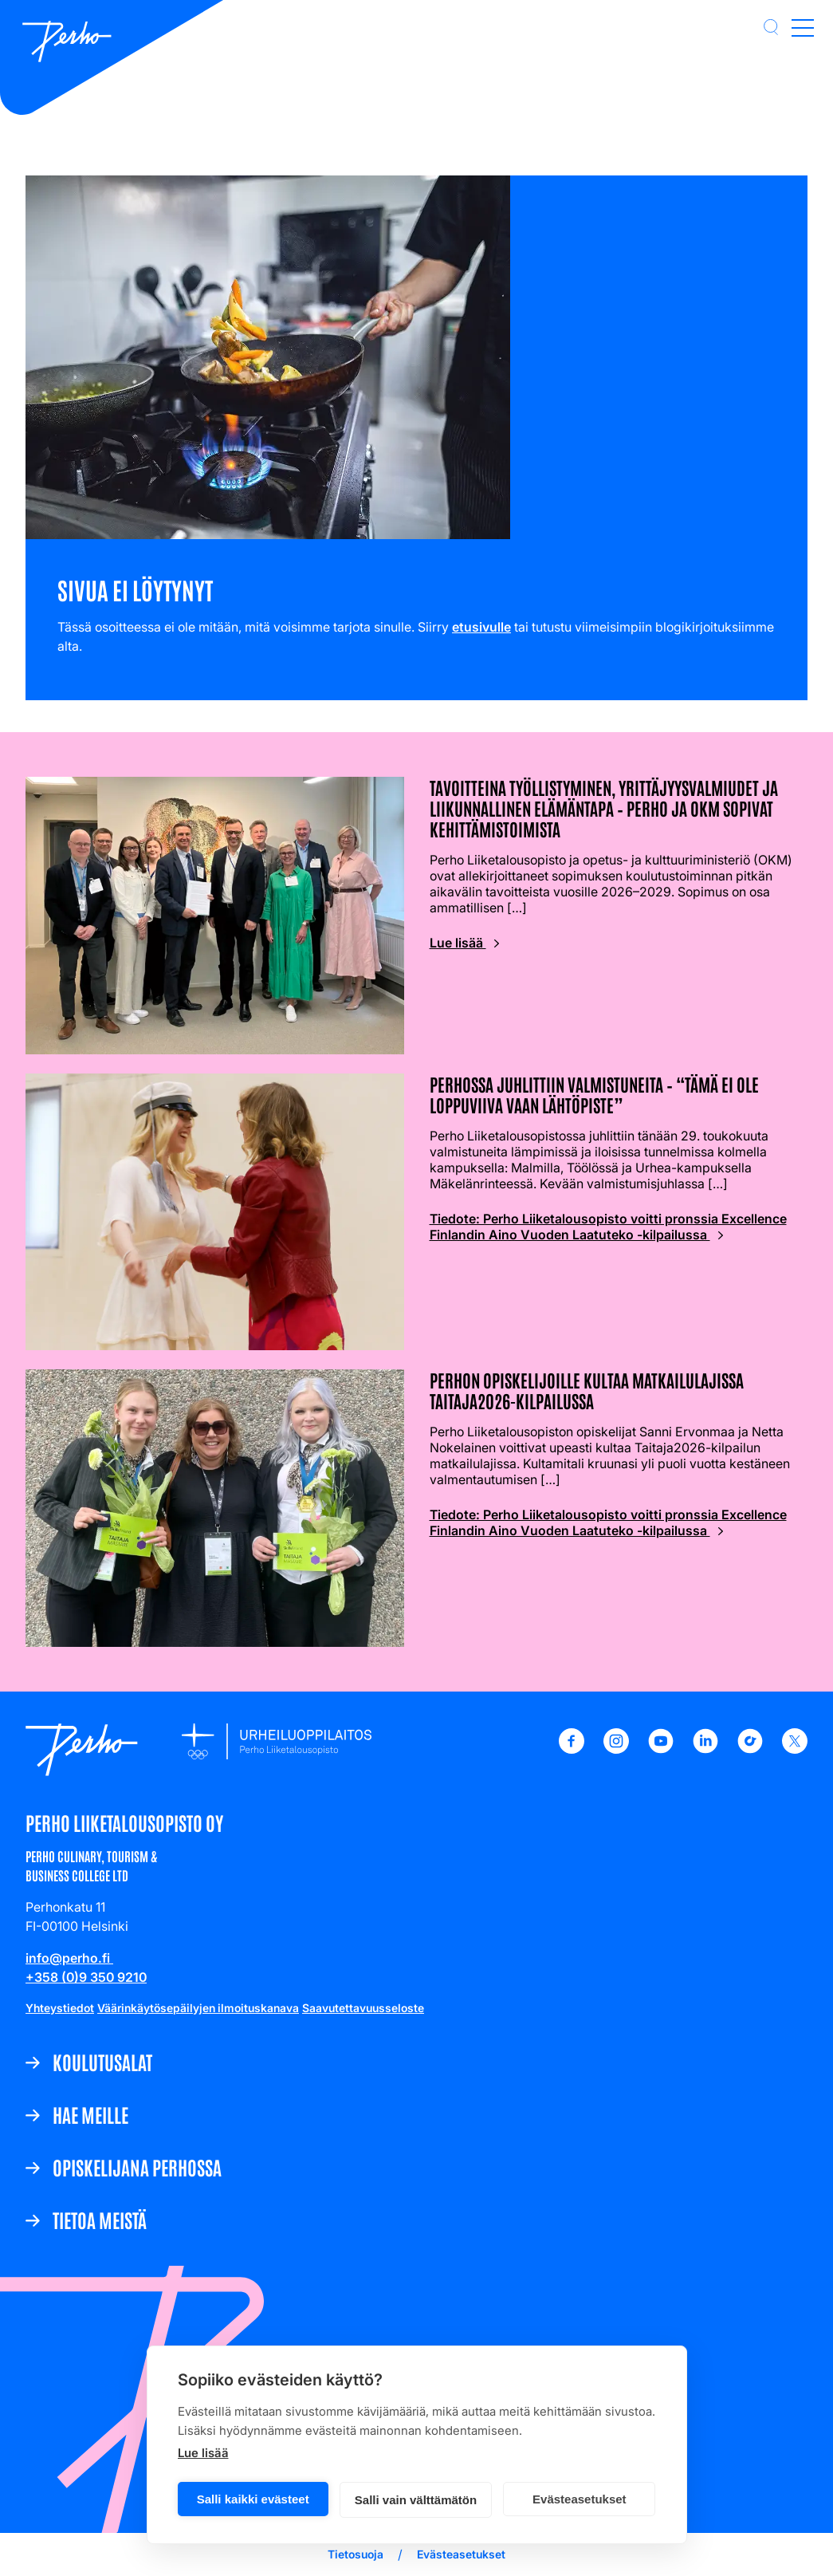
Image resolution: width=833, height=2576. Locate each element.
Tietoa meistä (100, 2219)
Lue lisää (203, 2452)
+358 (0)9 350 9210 (86, 1977)
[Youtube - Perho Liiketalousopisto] (661, 1749)
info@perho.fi (69, 1958)
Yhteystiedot (60, 2008)
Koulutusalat (102, 2061)
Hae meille (90, 2114)
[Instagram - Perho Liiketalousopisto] (616, 1749)
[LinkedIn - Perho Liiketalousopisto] (705, 1749)
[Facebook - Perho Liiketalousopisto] (571, 1749)
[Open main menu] (803, 27)
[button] (771, 27)
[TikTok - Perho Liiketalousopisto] (750, 1749)
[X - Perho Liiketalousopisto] (794, 1749)
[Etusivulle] (67, 43)
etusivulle (481, 627)
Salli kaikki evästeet (253, 2499)
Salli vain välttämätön (416, 2500)
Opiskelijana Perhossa (137, 2167)
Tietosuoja (355, 2554)
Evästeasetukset (579, 2499)
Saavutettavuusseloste (363, 2008)
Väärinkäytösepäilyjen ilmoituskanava (198, 2008)
